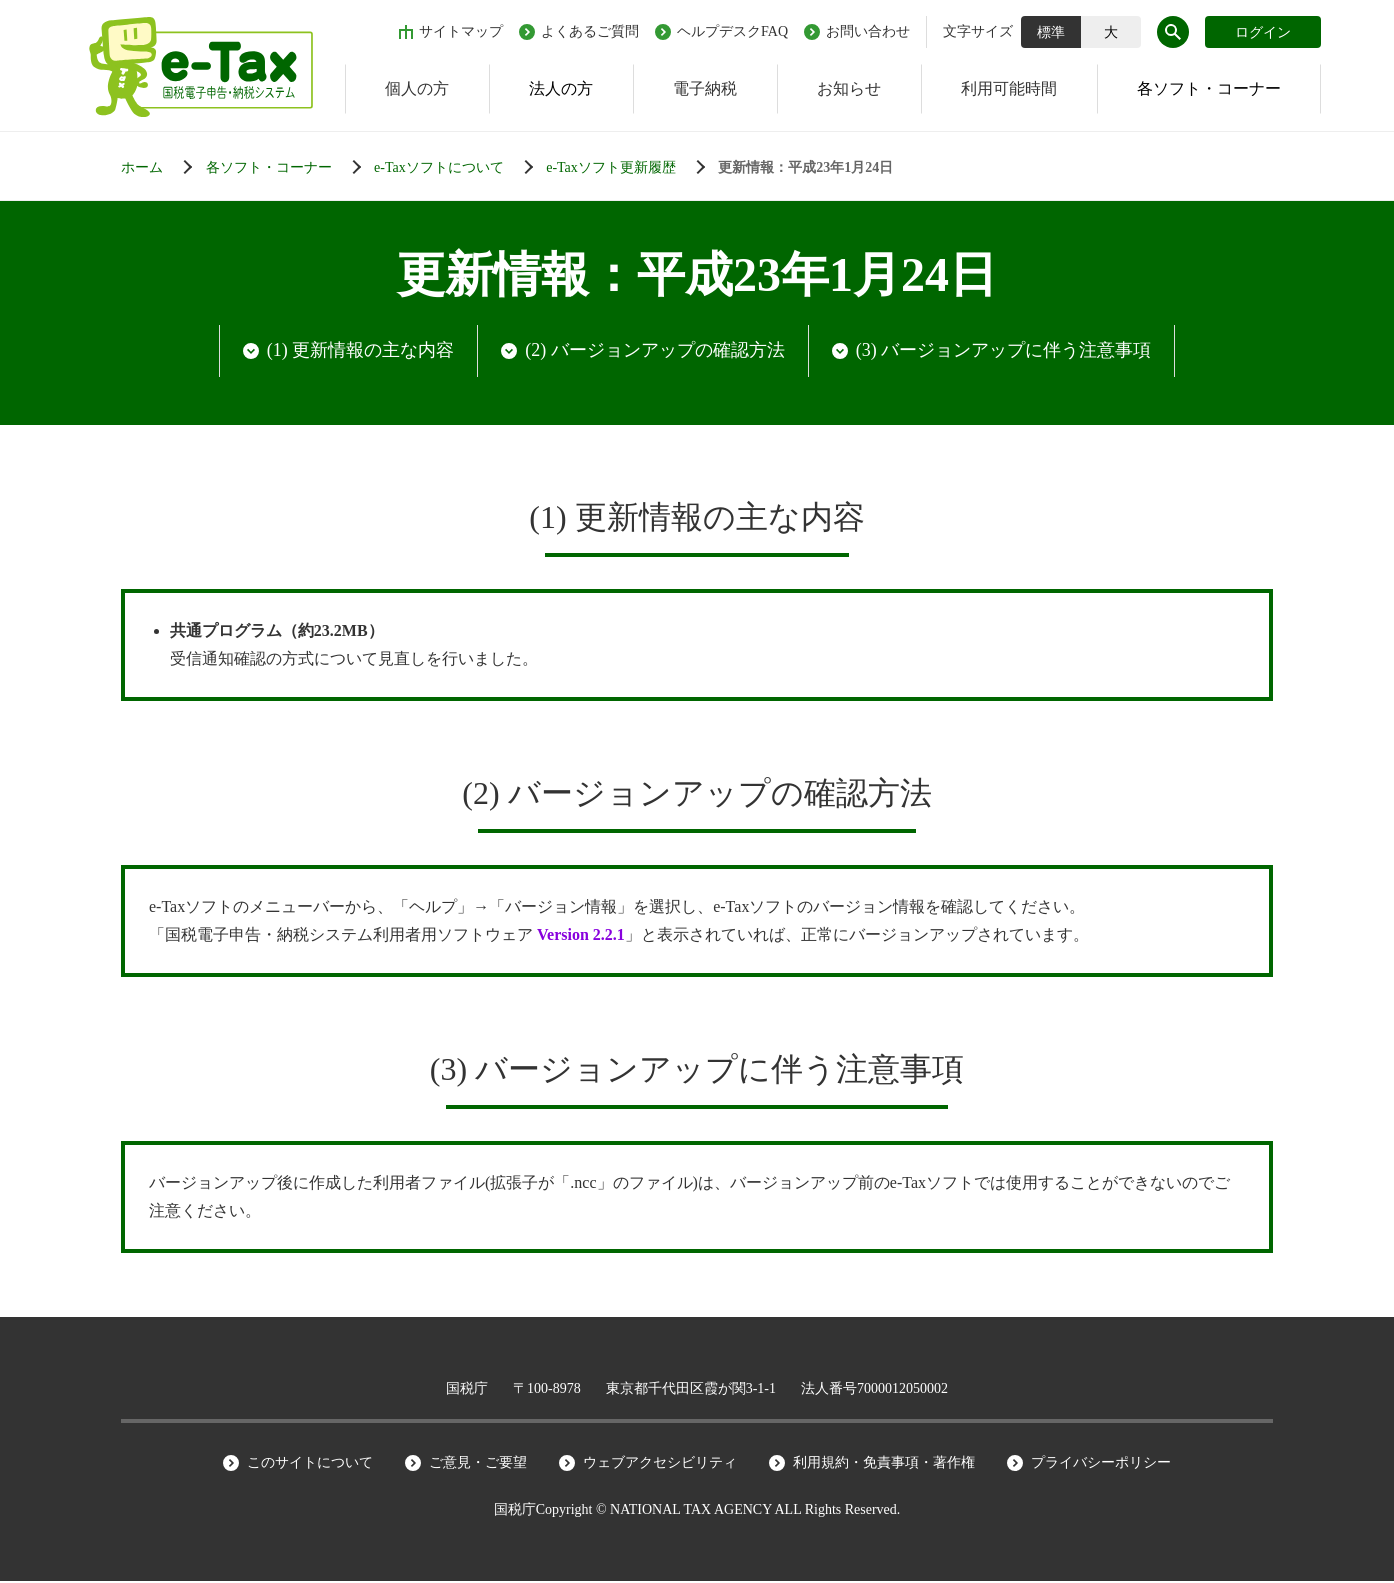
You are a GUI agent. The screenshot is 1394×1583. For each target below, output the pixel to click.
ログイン (1263, 32)
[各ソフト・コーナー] (288, 168)
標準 (1051, 32)
